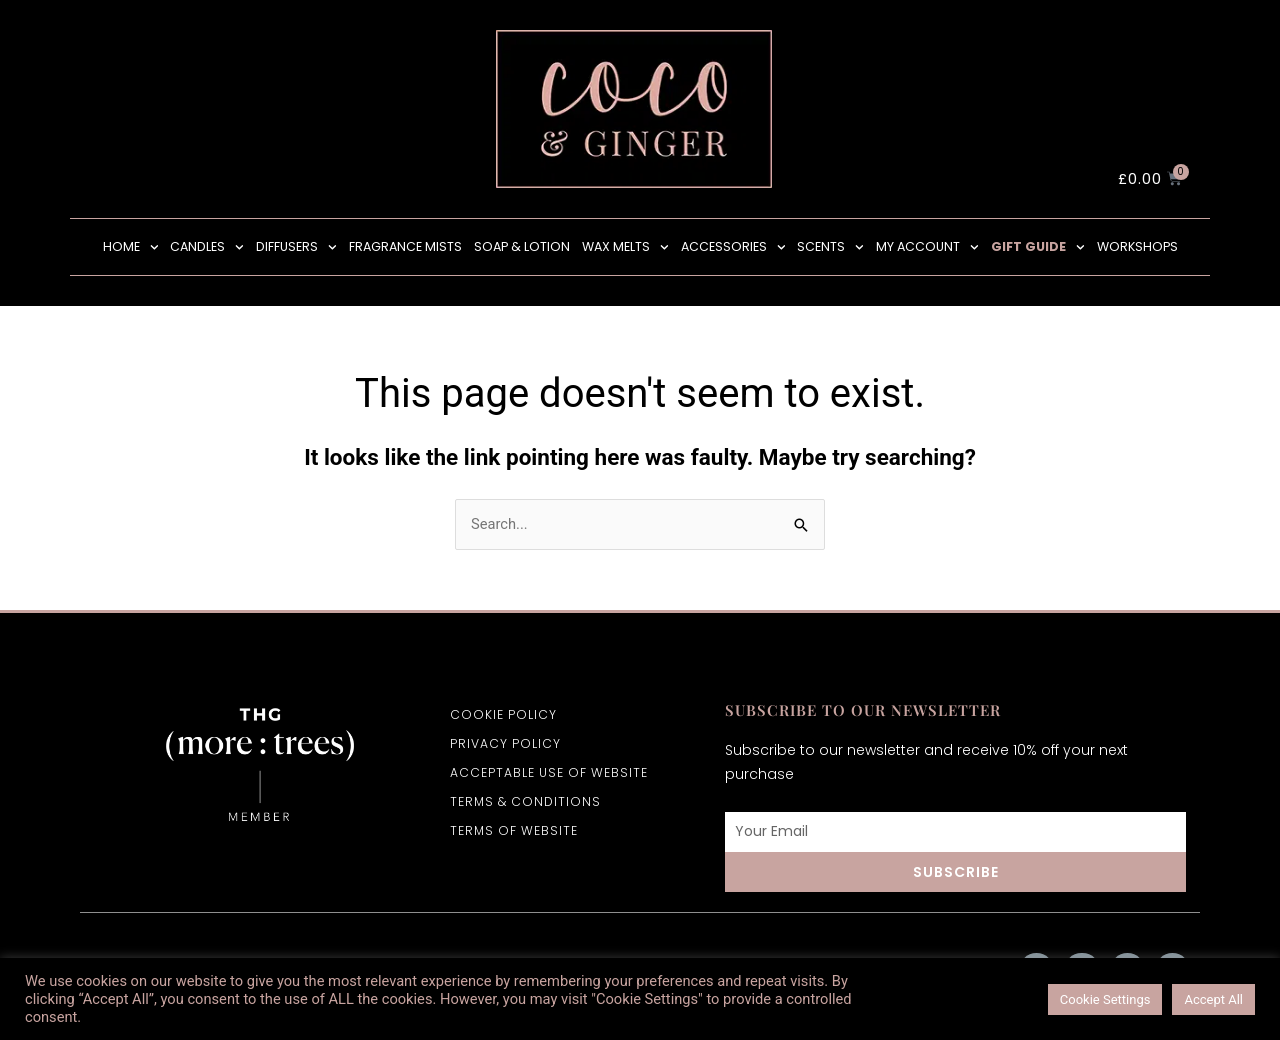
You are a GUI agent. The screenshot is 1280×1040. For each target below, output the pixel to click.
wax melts (625, 247)
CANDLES (207, 247)
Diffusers (296, 247)
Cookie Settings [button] (1105, 999)
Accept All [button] (1213, 999)
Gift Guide (1038, 247)
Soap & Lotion (522, 246)
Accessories (733, 247)
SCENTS (830, 247)
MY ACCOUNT (927, 247)
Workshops (1137, 246)
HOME (131, 247)
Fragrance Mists (405, 246)
